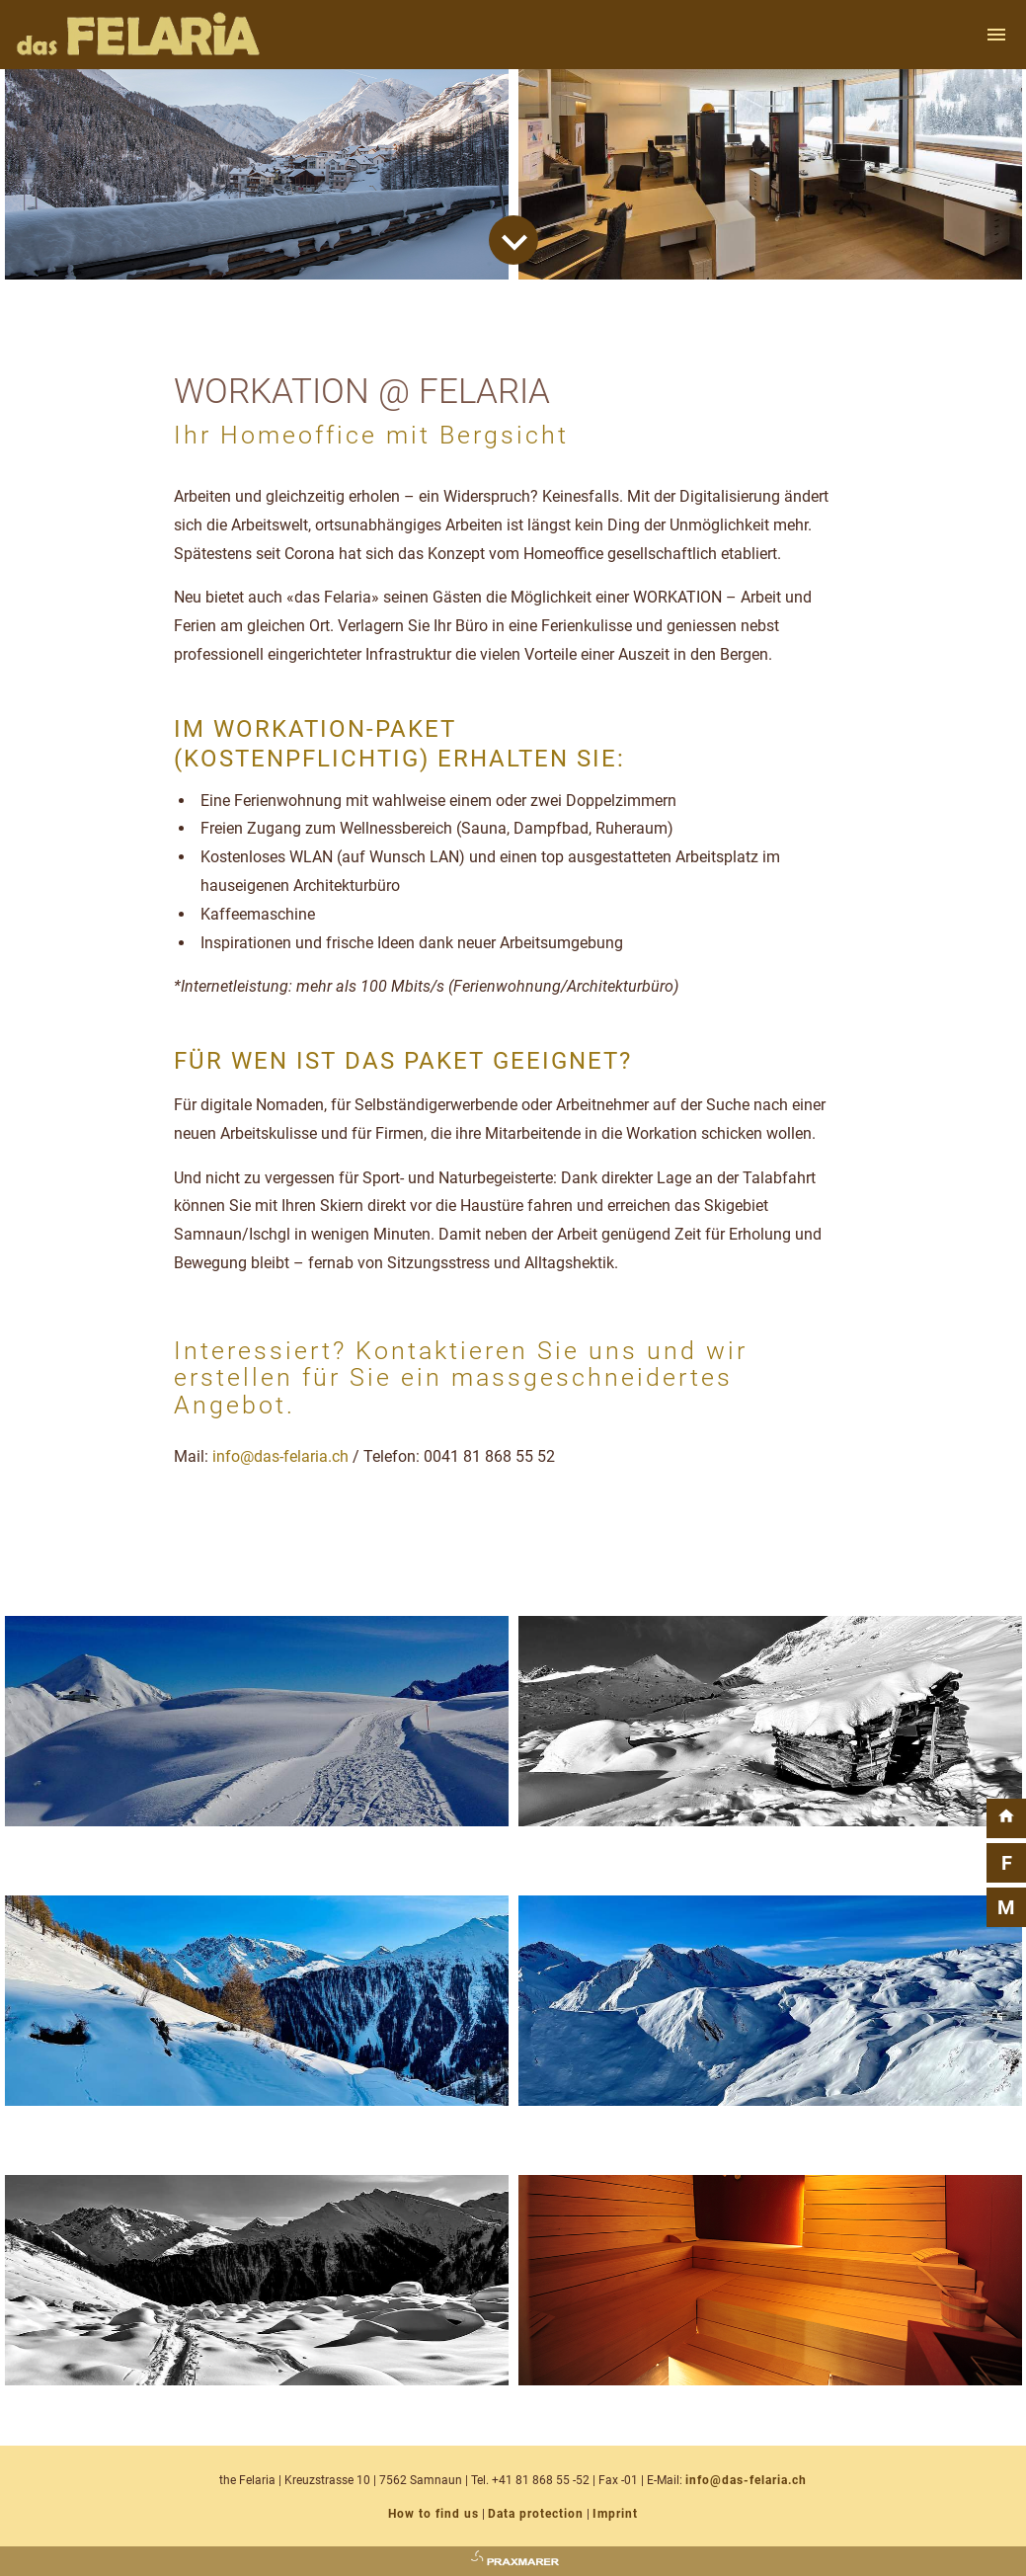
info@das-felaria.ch (280, 1456)
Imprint (615, 2514)
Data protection (536, 2514)
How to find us (433, 2514)
